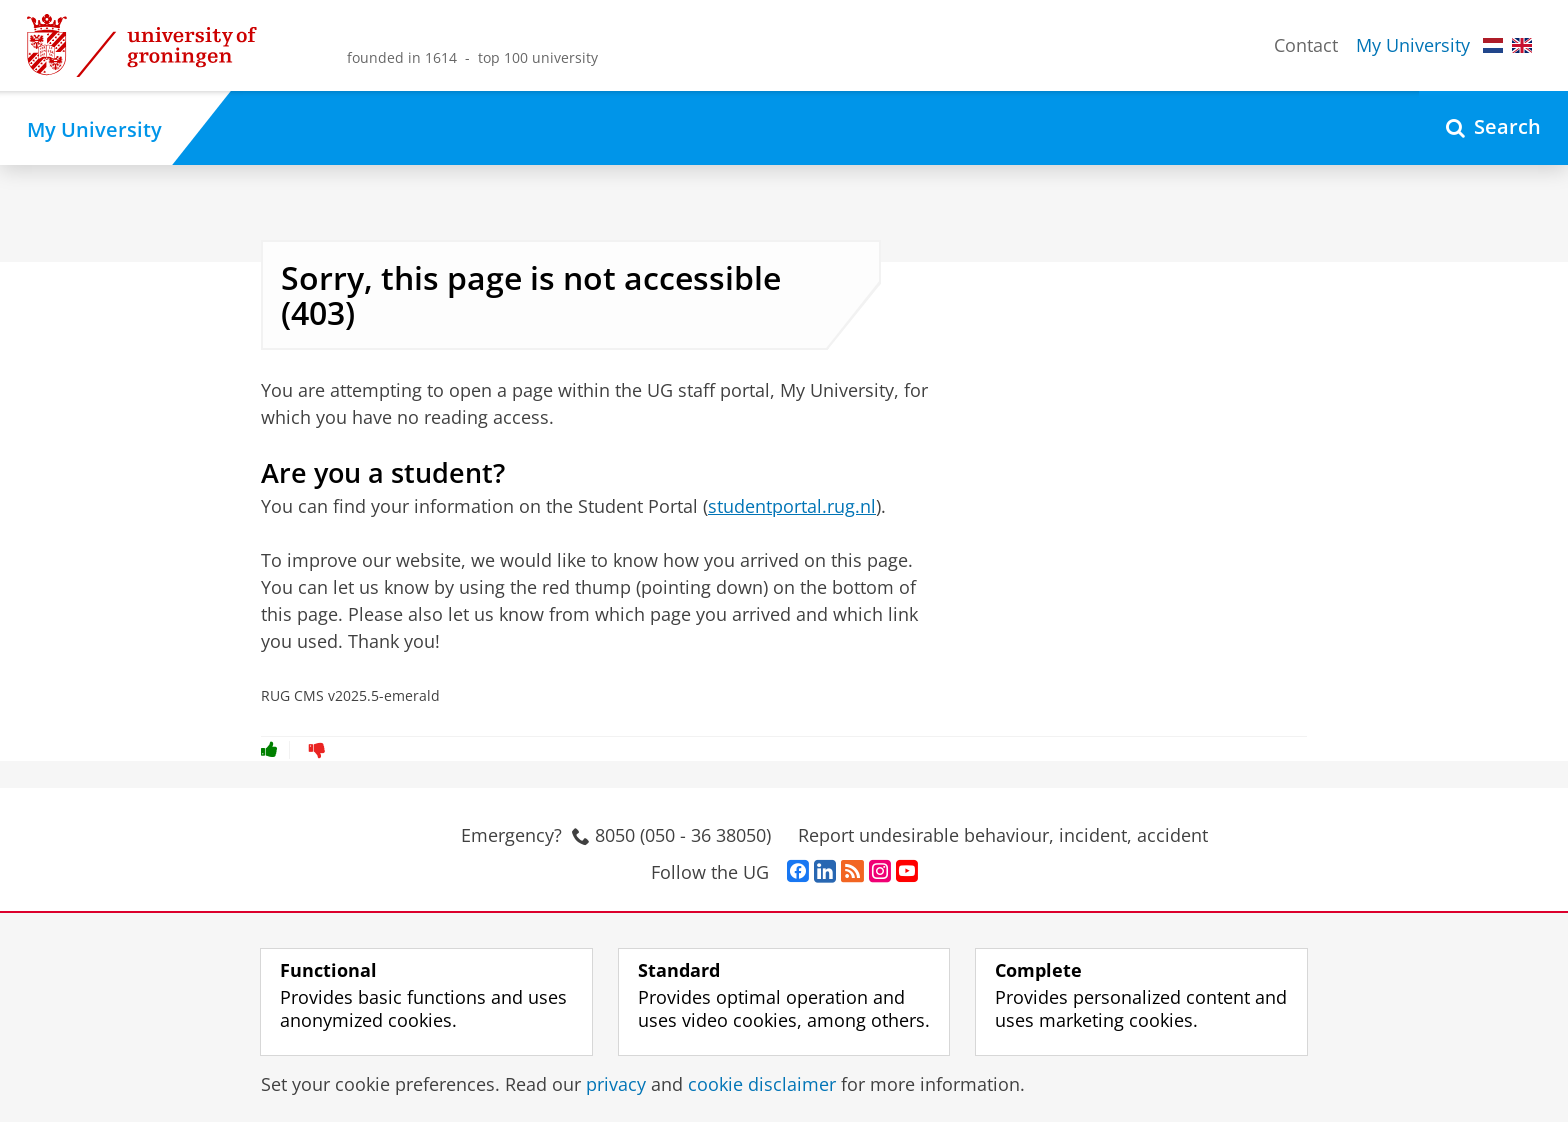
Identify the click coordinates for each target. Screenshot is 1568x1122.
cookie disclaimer (762, 1084)
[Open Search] (1493, 128)
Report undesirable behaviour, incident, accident (1003, 835)
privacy (616, 1084)
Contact (1306, 45)
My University (1413, 45)
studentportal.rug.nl (792, 506)
